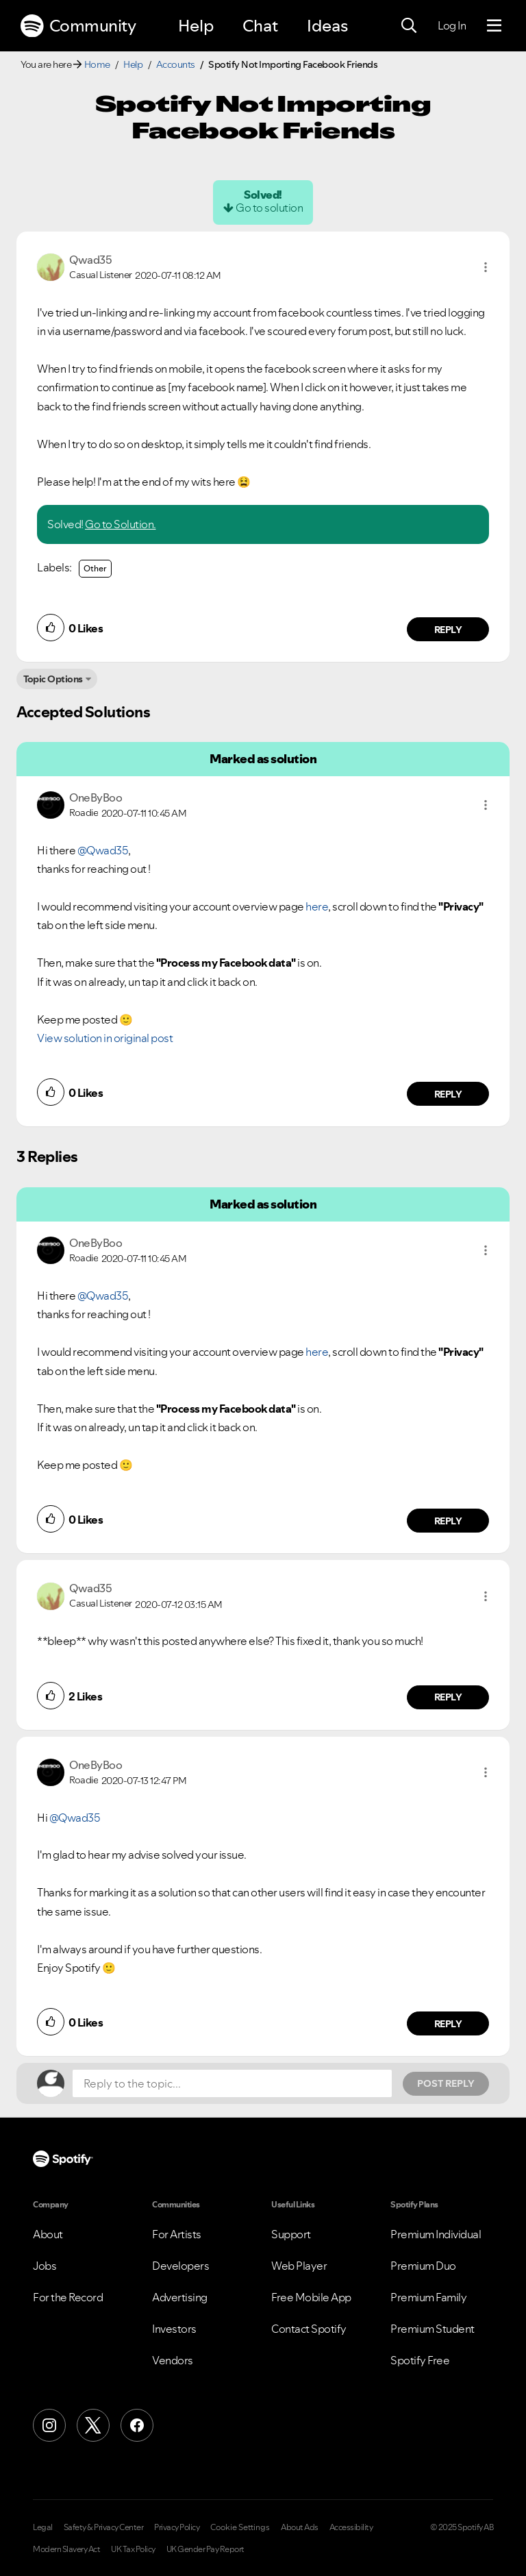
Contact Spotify (309, 2328)
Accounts (175, 64)
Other (95, 568)
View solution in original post (105, 1037)
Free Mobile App (311, 2297)
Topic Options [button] (53, 679)
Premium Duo (423, 2265)
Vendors (172, 2360)
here (316, 906)
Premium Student (432, 2328)
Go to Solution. (120, 524)
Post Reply (446, 2083)
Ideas (327, 25)
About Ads (299, 2527)
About (48, 2234)
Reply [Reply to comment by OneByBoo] (448, 1094)
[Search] (409, 26)
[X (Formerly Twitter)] (93, 2425)
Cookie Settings (240, 2527)
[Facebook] (137, 2425)
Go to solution (269, 207)
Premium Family (428, 2297)
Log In (452, 25)
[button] (485, 267)
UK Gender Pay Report (205, 2549)
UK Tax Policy (133, 2549)
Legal (43, 2527)
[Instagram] (49, 2425)
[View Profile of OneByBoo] (95, 797)
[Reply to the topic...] (232, 2083)
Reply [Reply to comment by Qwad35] (448, 629)
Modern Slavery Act (66, 2549)
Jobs (44, 2265)
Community (78, 26)
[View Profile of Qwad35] (90, 259)
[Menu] (494, 26)
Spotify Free (419, 2360)
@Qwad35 (103, 850)
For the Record (68, 2297)
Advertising (180, 2297)
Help (196, 25)
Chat (260, 25)
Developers (180, 2265)
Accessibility (351, 2527)
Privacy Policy (176, 2527)
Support (291, 2234)
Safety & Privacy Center (104, 2527)
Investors (174, 2328)
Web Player (299, 2265)
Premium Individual (435, 2234)
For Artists (176, 2234)
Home (97, 64)
